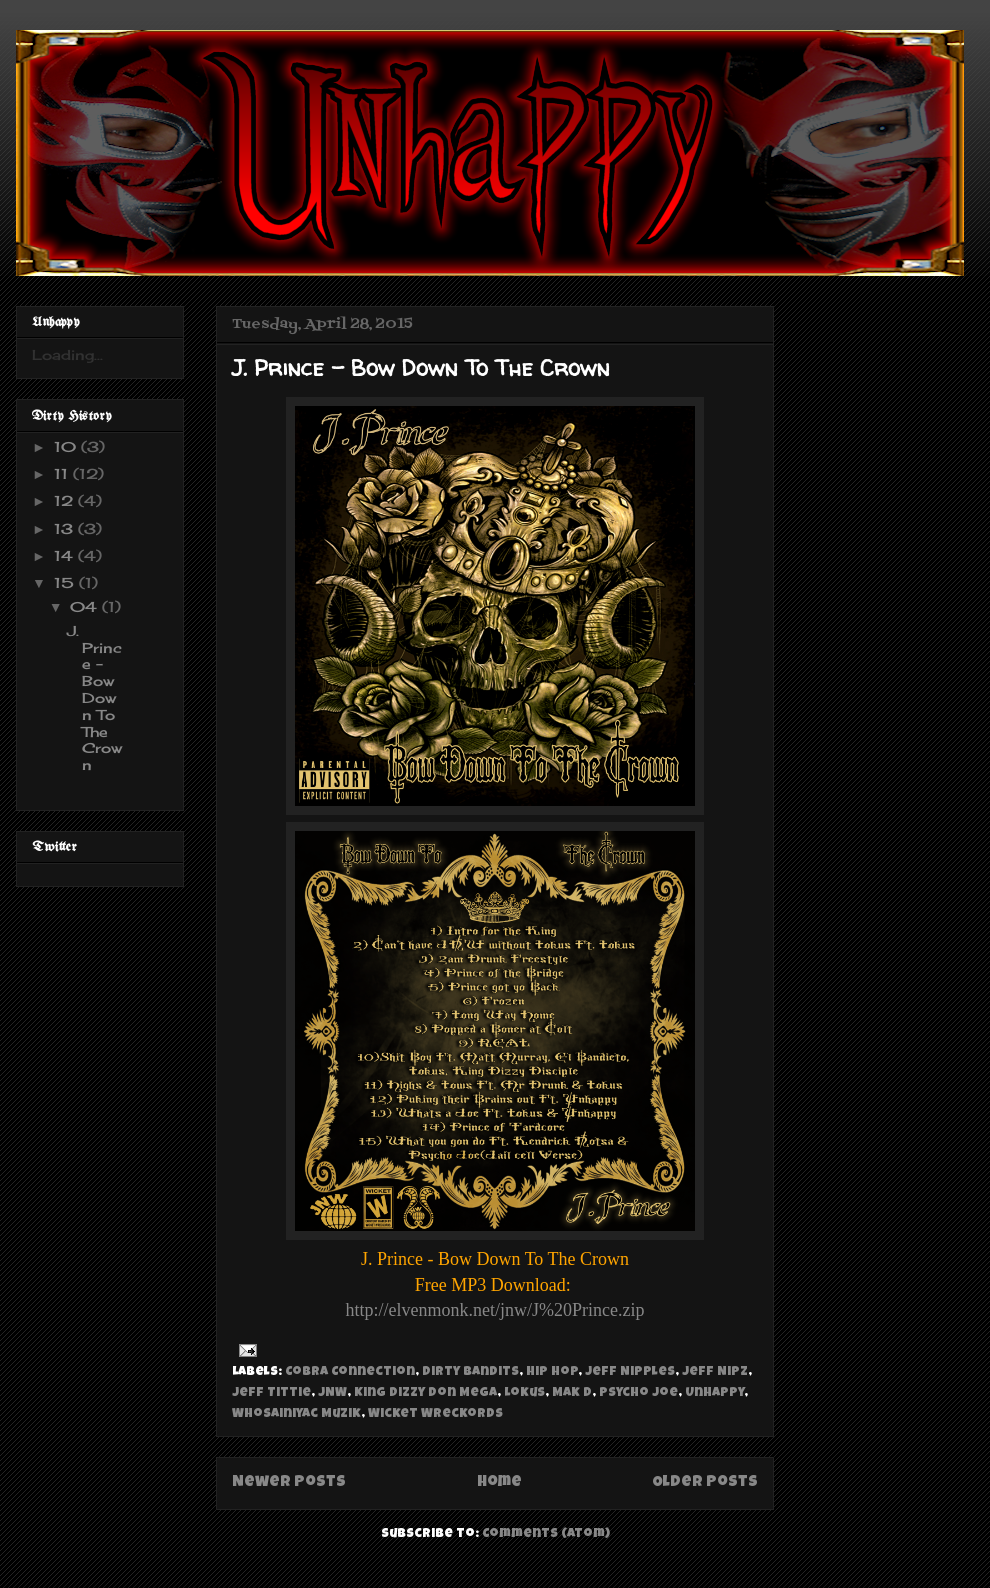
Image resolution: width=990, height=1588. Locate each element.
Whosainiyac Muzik (296, 1414)
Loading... (67, 354)
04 (86, 606)
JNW (332, 1393)
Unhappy (714, 1393)
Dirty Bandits (470, 1372)
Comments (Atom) (546, 1534)
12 (66, 500)
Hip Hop (552, 1372)
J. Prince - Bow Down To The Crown (421, 368)
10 (67, 446)
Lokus (524, 1393)
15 (66, 582)
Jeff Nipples (630, 1372)
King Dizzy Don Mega (425, 1393)
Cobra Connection (350, 1372)
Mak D (572, 1393)
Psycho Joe (638, 1393)
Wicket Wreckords (435, 1414)
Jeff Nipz (715, 1372)
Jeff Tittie (271, 1393)
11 (63, 473)
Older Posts (705, 1483)
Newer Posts (289, 1483)
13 (66, 528)
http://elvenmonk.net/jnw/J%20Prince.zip (495, 1310)
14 (66, 555)
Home (499, 1483)
